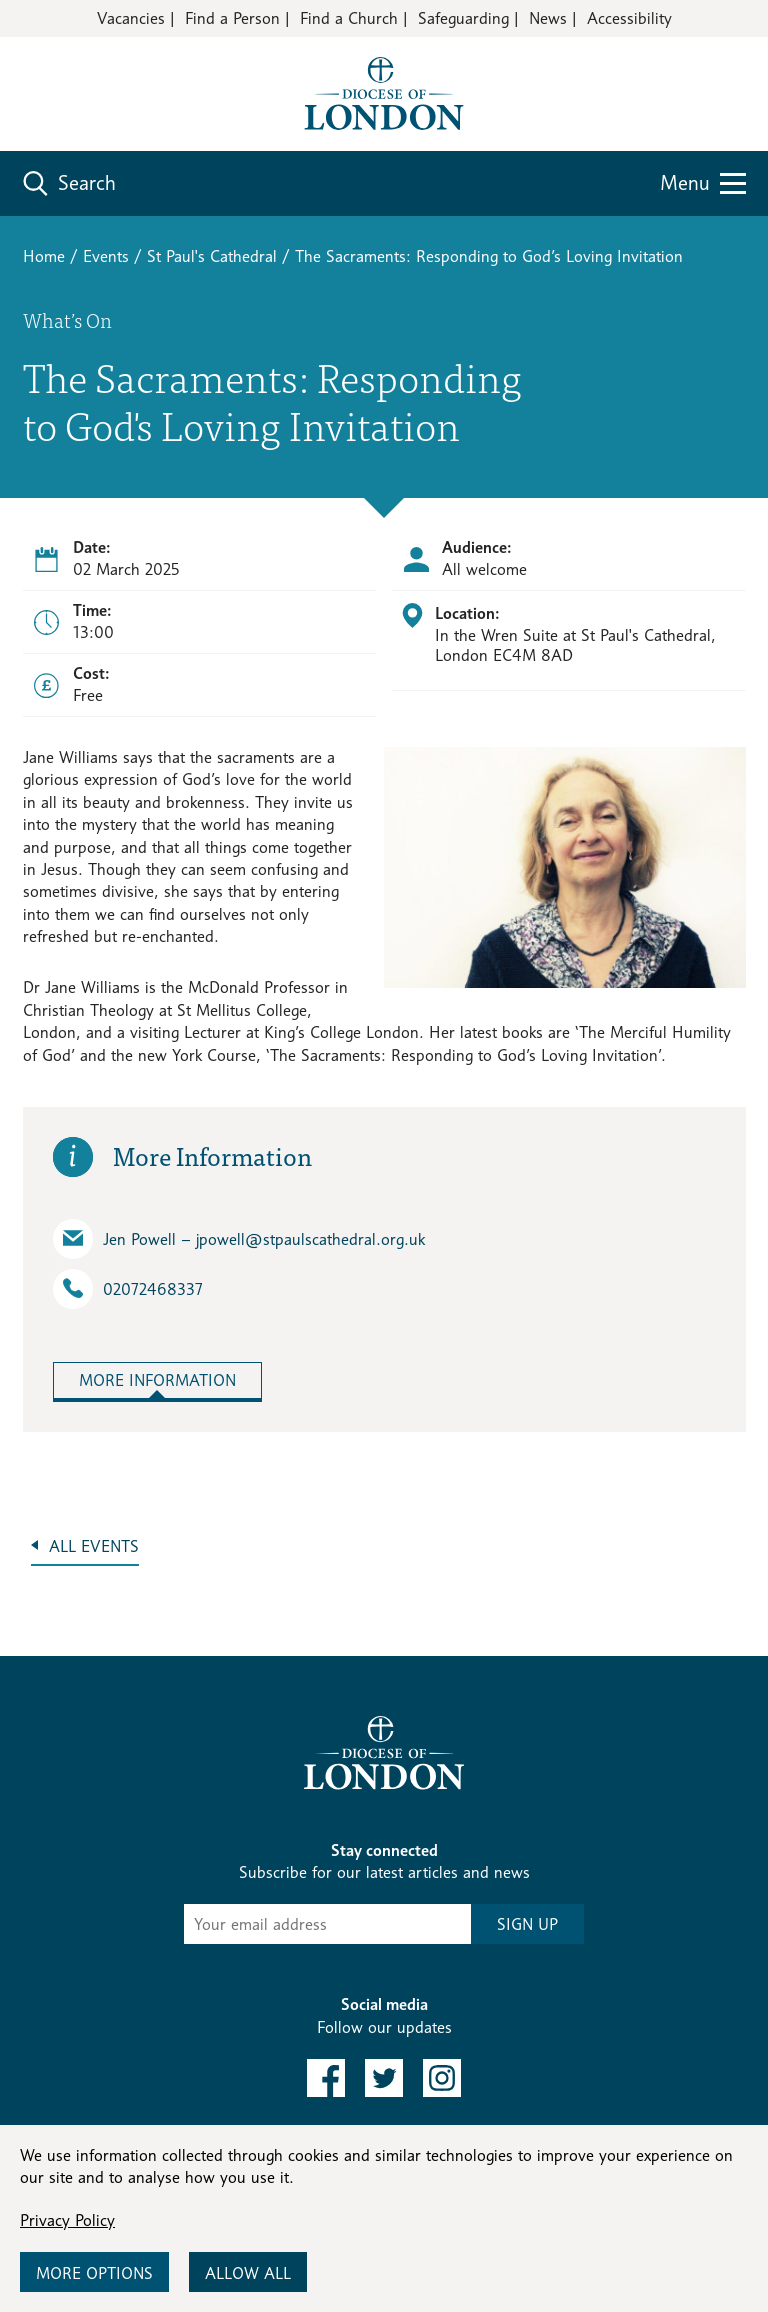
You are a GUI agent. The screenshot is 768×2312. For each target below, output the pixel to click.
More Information (157, 1380)
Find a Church (349, 18)
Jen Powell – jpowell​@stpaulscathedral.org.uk (239, 1239)
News (548, 18)
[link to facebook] (326, 2078)
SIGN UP (527, 1924)
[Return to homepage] (384, 92)
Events (106, 256)
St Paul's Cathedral (212, 256)
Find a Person (232, 18)
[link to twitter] (384, 2078)
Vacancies (131, 18)
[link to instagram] (442, 2078)
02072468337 (128, 1289)
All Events (94, 1546)
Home (44, 256)
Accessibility (629, 18)
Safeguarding (463, 18)
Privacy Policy (67, 2220)
